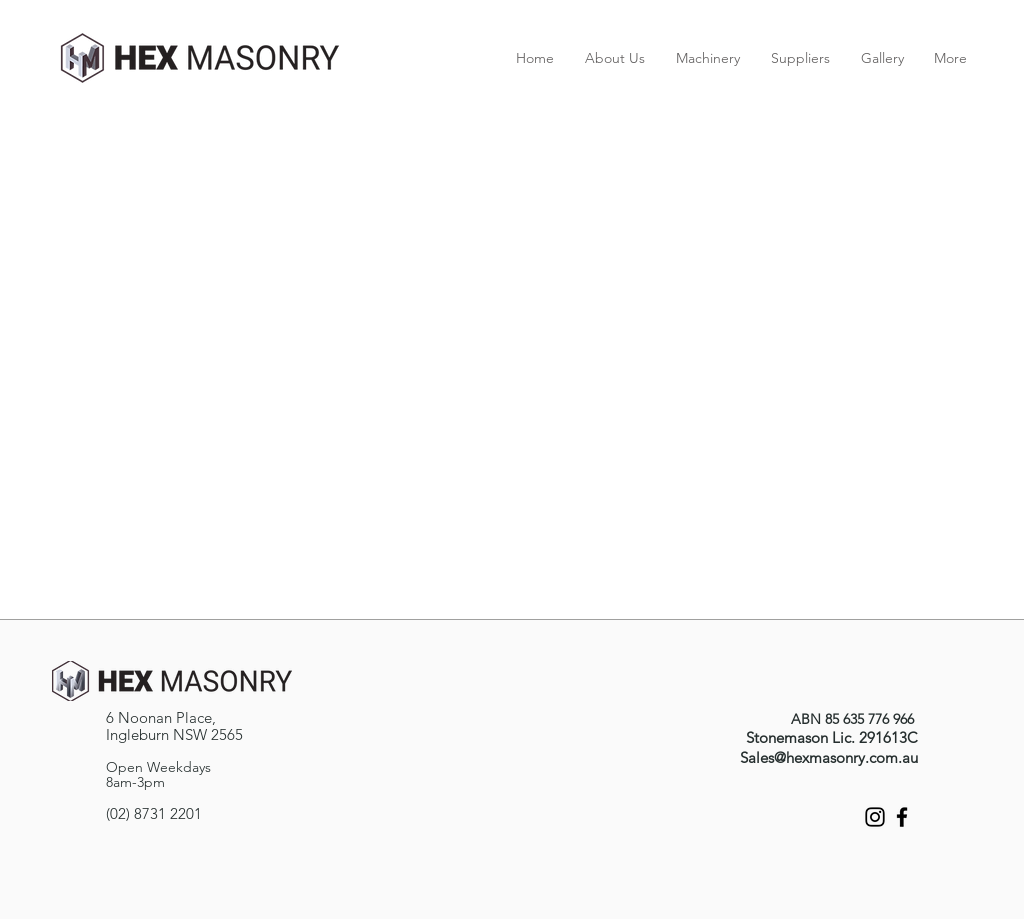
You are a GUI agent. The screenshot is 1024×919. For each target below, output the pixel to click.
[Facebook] (902, 817)
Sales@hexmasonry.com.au (829, 757)
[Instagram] (875, 817)
